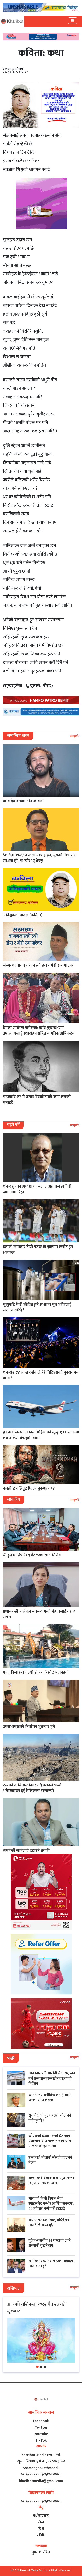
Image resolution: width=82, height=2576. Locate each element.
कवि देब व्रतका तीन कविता (23, 801)
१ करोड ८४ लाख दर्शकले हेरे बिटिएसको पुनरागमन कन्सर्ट (40, 1375)
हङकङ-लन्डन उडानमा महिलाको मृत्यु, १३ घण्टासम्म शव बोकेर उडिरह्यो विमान (41, 1435)
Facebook (41, 2421)
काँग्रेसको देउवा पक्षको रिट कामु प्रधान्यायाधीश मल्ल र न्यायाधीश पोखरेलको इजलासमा (49, 2141)
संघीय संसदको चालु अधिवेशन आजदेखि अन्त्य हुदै (48, 2222)
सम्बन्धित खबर (18, 735)
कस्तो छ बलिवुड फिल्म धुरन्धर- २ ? (29, 1488)
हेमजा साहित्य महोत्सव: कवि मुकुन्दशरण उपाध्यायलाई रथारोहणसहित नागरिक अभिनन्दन (38, 1030)
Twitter (41, 2428)
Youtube (41, 2434)
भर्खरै (11, 2058)
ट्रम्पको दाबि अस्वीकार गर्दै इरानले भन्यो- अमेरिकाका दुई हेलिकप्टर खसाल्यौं (33, 1788)
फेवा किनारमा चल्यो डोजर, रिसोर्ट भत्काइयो (36, 1672)
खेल (41, 2522)
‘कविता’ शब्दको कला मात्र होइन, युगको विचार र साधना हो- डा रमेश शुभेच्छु (39, 858)
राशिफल (13, 2288)
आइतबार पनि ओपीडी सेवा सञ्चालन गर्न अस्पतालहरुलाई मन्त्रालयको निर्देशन (51, 2078)
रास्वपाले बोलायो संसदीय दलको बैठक (50, 2160)
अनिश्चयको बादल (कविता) (22, 915)
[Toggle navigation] (72, 20)
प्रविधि (41, 2535)
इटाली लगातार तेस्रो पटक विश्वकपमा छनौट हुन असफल (38, 1249)
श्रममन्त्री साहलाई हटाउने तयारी (26, 1850)
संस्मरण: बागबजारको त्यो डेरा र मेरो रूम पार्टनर (38, 965)
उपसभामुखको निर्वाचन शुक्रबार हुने (29, 1726)
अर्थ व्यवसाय (41, 2516)
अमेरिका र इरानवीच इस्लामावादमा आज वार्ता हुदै (51, 2263)
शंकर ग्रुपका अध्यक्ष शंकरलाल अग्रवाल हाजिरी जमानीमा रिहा (37, 1189)
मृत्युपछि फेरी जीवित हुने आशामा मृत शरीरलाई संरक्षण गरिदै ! (37, 1307)
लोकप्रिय (13, 1499)
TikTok (41, 2441)
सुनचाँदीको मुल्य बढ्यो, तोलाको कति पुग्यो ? (49, 2118)
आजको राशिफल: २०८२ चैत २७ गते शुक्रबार (36, 2307)
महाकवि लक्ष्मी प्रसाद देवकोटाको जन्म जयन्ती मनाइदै (37, 1099)
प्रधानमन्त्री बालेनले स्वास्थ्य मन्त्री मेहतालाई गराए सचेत (39, 1614)
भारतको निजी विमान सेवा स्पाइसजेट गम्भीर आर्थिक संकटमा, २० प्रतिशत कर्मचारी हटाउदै (51, 2203)
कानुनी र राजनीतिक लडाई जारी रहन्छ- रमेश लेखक (49, 2097)
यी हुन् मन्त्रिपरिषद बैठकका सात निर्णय (32, 1555)
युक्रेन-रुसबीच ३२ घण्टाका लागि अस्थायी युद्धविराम (49, 2243)
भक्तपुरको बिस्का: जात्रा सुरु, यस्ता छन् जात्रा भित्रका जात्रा (51, 2180)
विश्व (41, 2529)
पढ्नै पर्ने (13, 1124)
